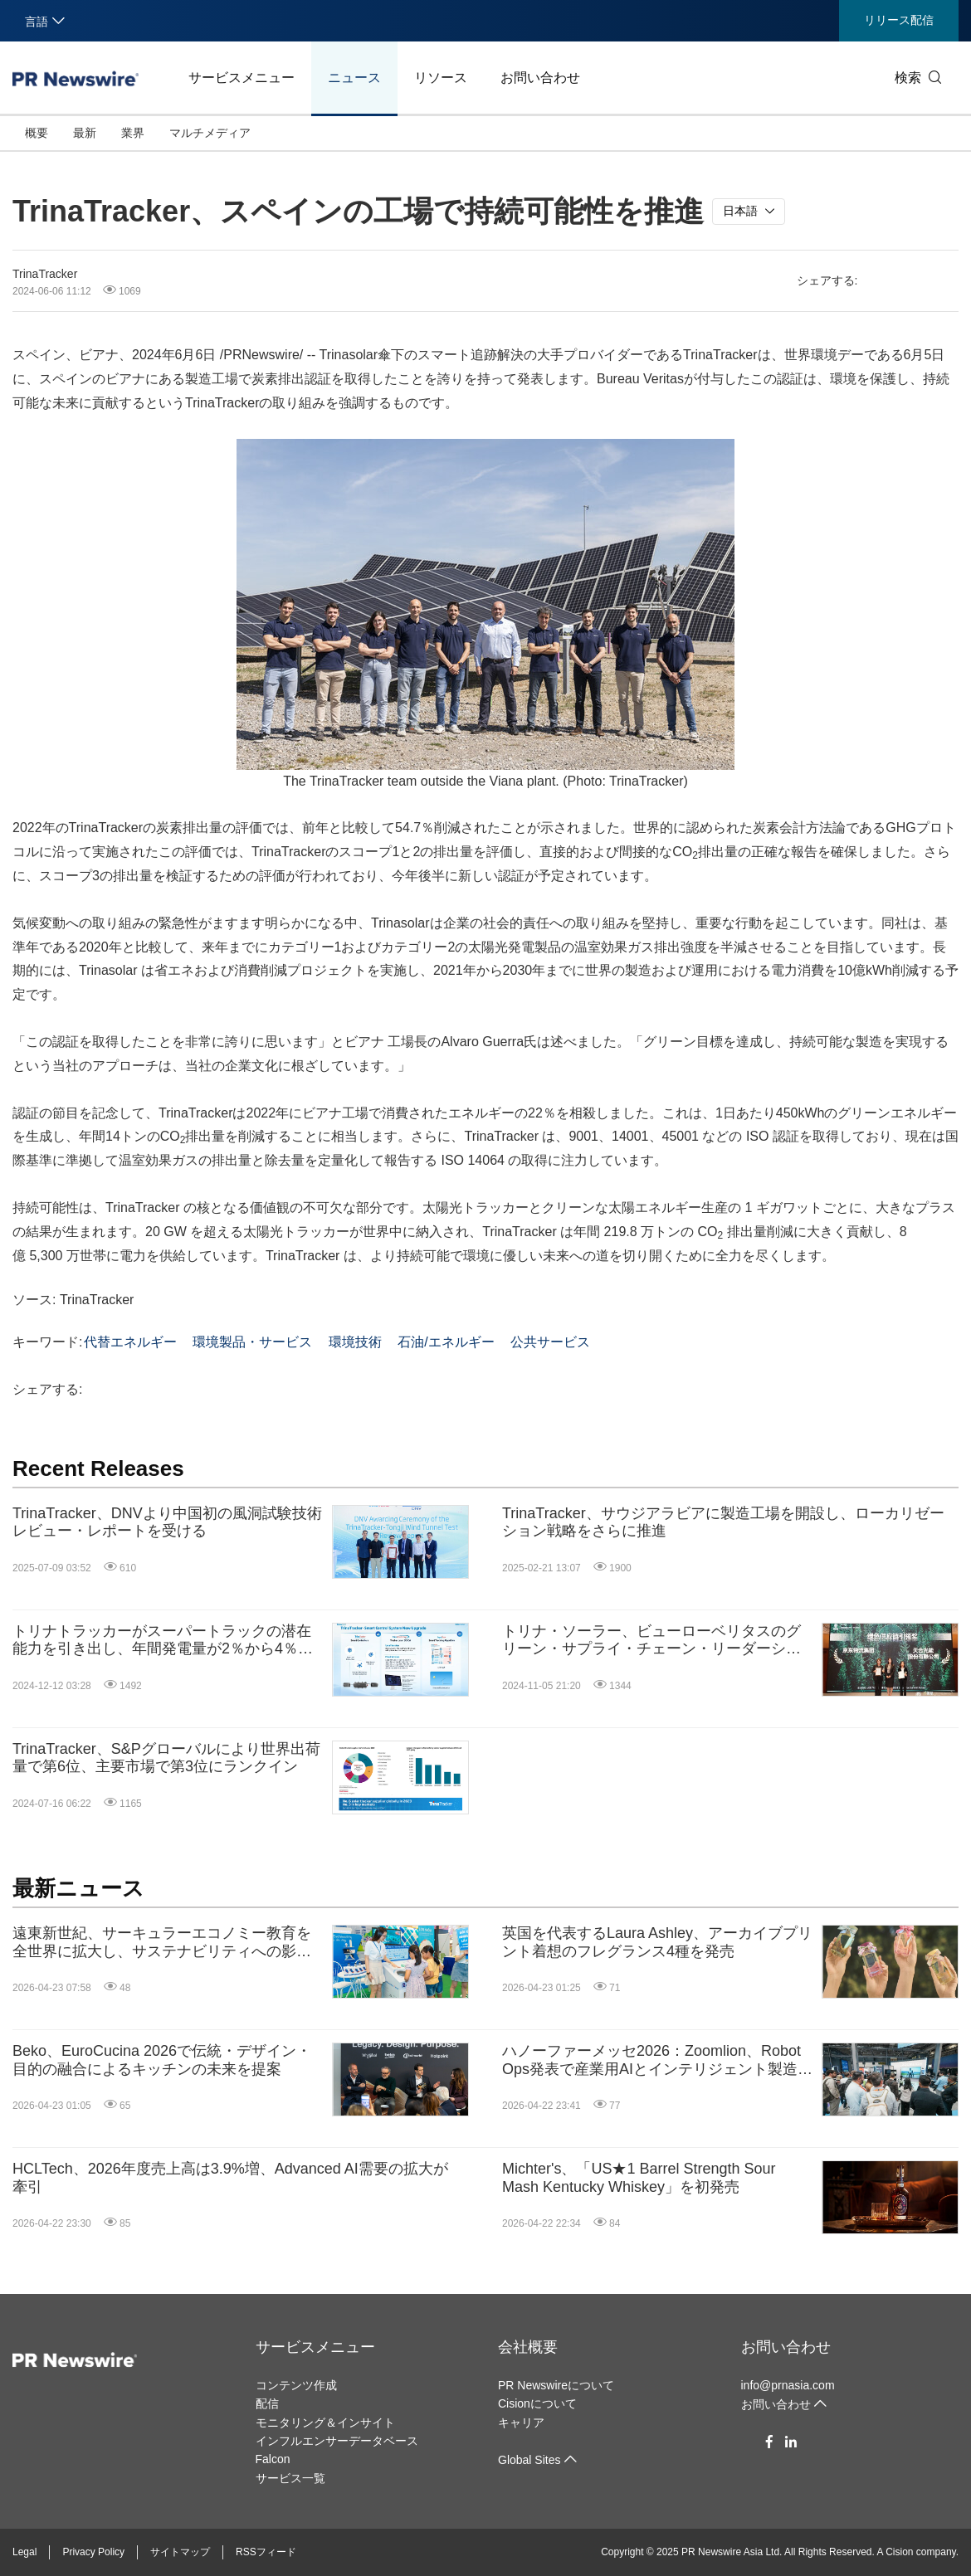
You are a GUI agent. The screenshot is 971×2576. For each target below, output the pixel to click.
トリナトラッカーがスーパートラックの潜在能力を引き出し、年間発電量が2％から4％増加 (162, 1640)
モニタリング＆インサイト (325, 2422)
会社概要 (528, 2347)
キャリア (521, 2422)
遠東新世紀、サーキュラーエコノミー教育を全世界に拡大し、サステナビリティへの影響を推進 (161, 1942)
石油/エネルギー (446, 1342)
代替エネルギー (130, 1342)
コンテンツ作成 (296, 2385)
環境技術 (355, 1342)
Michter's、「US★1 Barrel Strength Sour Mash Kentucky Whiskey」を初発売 (639, 2177)
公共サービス (550, 1342)
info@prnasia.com (788, 2385)
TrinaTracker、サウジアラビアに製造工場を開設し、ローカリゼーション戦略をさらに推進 (723, 1522)
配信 (267, 2403)
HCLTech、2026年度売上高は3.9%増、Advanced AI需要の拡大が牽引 (230, 2177)
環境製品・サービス (252, 1342)
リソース (440, 78)
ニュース (354, 78)
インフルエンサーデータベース (337, 2440)
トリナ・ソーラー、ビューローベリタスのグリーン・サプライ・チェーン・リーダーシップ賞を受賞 (651, 1640)
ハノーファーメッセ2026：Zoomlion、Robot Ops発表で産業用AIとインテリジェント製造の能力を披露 (657, 2060)
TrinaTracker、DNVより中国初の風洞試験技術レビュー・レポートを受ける (167, 1522)
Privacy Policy (93, 2552)
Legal (24, 2552)
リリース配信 (899, 20)
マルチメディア (210, 132)
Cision (899, 2552)
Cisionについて (537, 2403)
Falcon (273, 2459)
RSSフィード (266, 2552)
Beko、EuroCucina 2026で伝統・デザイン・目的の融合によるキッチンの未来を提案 (161, 2060)
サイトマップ (180, 2552)
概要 (36, 132)
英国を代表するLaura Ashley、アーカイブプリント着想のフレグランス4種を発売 (657, 1942)
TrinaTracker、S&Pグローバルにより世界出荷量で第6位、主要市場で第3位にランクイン (166, 1758)
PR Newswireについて (556, 2385)
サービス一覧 (290, 2478)
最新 (84, 132)
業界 (132, 132)
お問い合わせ (540, 78)
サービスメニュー (241, 78)
